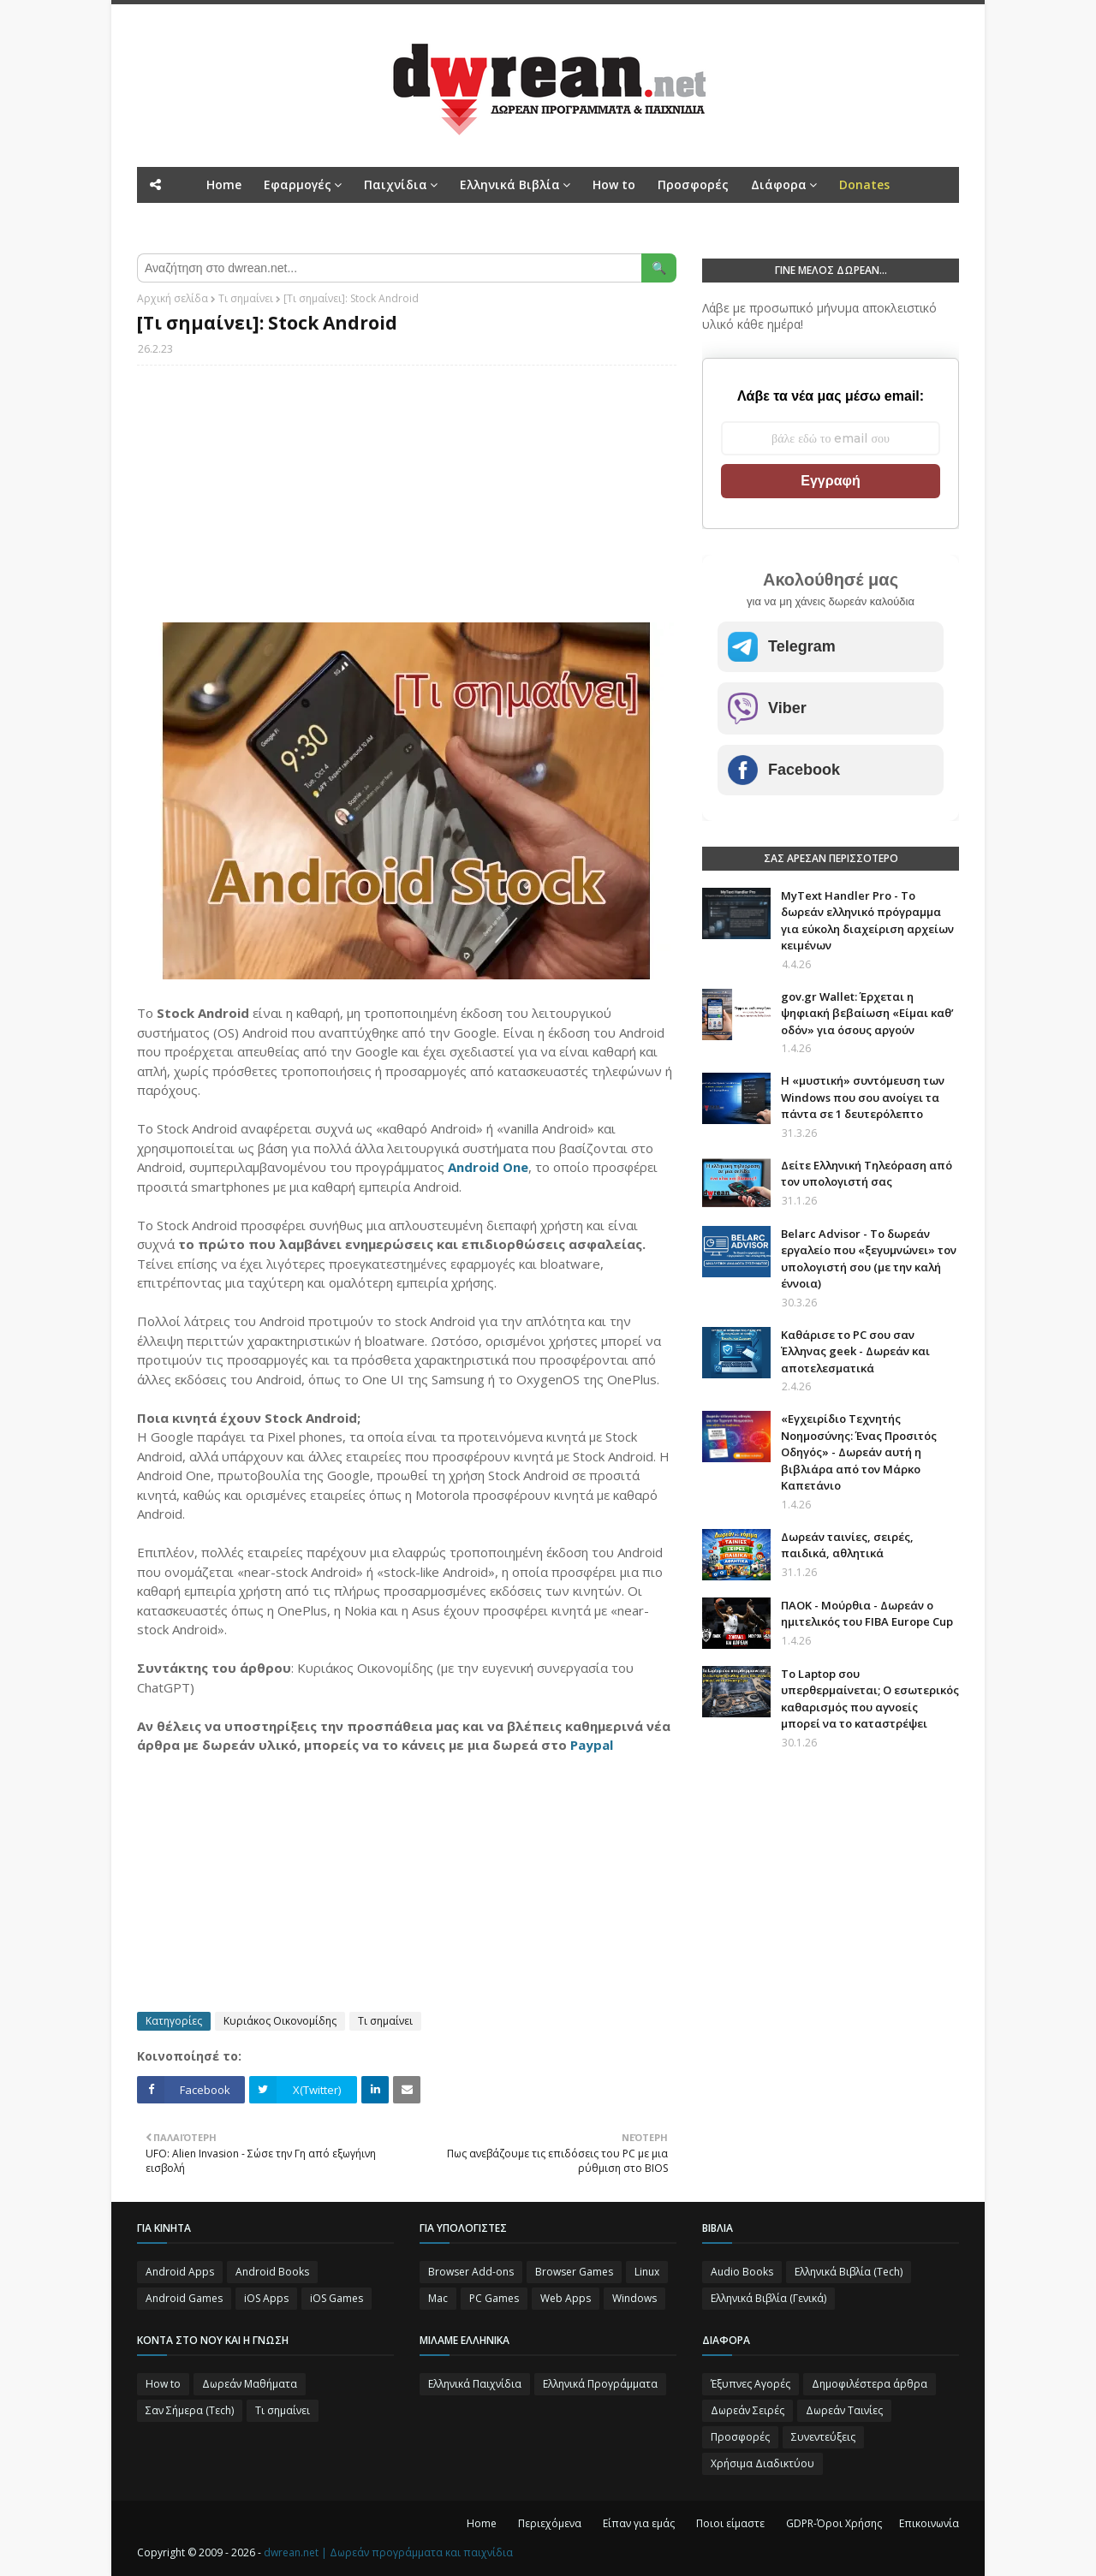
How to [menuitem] (614, 184)
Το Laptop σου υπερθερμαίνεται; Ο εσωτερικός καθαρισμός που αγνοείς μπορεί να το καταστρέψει (870, 1699)
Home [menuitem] (223, 184)
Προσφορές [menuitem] (693, 184)
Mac (438, 2298)
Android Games (184, 2298)
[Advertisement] (406, 502)
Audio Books (742, 2271)
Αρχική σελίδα (172, 298)
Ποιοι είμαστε (730, 2523)
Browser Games (574, 2271)
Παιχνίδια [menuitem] (395, 184)
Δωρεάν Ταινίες (844, 2410)
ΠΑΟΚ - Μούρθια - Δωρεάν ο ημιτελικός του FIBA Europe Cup (867, 1613)
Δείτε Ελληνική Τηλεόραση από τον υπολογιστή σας (866, 1173)
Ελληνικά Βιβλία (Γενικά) (768, 2298)
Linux (646, 2271)
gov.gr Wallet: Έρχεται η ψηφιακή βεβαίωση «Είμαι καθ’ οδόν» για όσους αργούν (867, 1013)
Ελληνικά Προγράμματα (600, 2384)
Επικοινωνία (929, 2523)
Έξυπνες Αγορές (750, 2384)
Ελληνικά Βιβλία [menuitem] (510, 184)
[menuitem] (864, 185)
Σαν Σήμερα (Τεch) (190, 2410)
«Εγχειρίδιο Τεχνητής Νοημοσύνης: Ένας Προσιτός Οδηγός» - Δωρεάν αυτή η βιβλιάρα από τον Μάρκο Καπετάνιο (859, 1452)
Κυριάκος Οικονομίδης (280, 2021)
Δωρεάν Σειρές (747, 2410)
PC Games (494, 2298)
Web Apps (565, 2298)
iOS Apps (266, 2298)
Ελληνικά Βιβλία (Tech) (848, 2271)
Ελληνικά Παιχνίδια (474, 2384)
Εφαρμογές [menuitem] (297, 184)
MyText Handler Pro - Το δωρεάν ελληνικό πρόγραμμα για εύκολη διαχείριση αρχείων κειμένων (867, 921)
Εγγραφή (830, 480)
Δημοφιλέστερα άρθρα (869, 2384)
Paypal (591, 1744)
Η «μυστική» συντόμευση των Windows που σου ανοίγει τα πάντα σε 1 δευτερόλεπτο (862, 1097)
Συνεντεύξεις (823, 2437)
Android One (488, 1166)
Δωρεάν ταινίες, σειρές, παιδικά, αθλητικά (847, 1545)
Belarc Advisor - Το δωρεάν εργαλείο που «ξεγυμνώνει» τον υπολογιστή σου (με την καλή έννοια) (868, 1259)
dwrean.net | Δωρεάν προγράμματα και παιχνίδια (388, 2552)
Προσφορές (740, 2437)
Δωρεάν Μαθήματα (249, 2384)
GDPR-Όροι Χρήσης (834, 2523)
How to (163, 2384)
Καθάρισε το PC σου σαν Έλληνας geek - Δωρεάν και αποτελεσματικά (855, 1351)
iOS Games (336, 2298)
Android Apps (180, 2271)
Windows (634, 2298)
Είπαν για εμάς (639, 2523)
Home (482, 2523)
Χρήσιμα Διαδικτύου (762, 2463)
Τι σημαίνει (245, 298)
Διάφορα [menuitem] (779, 184)
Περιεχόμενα (549, 2523)
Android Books (272, 2271)
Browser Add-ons (471, 2271)
